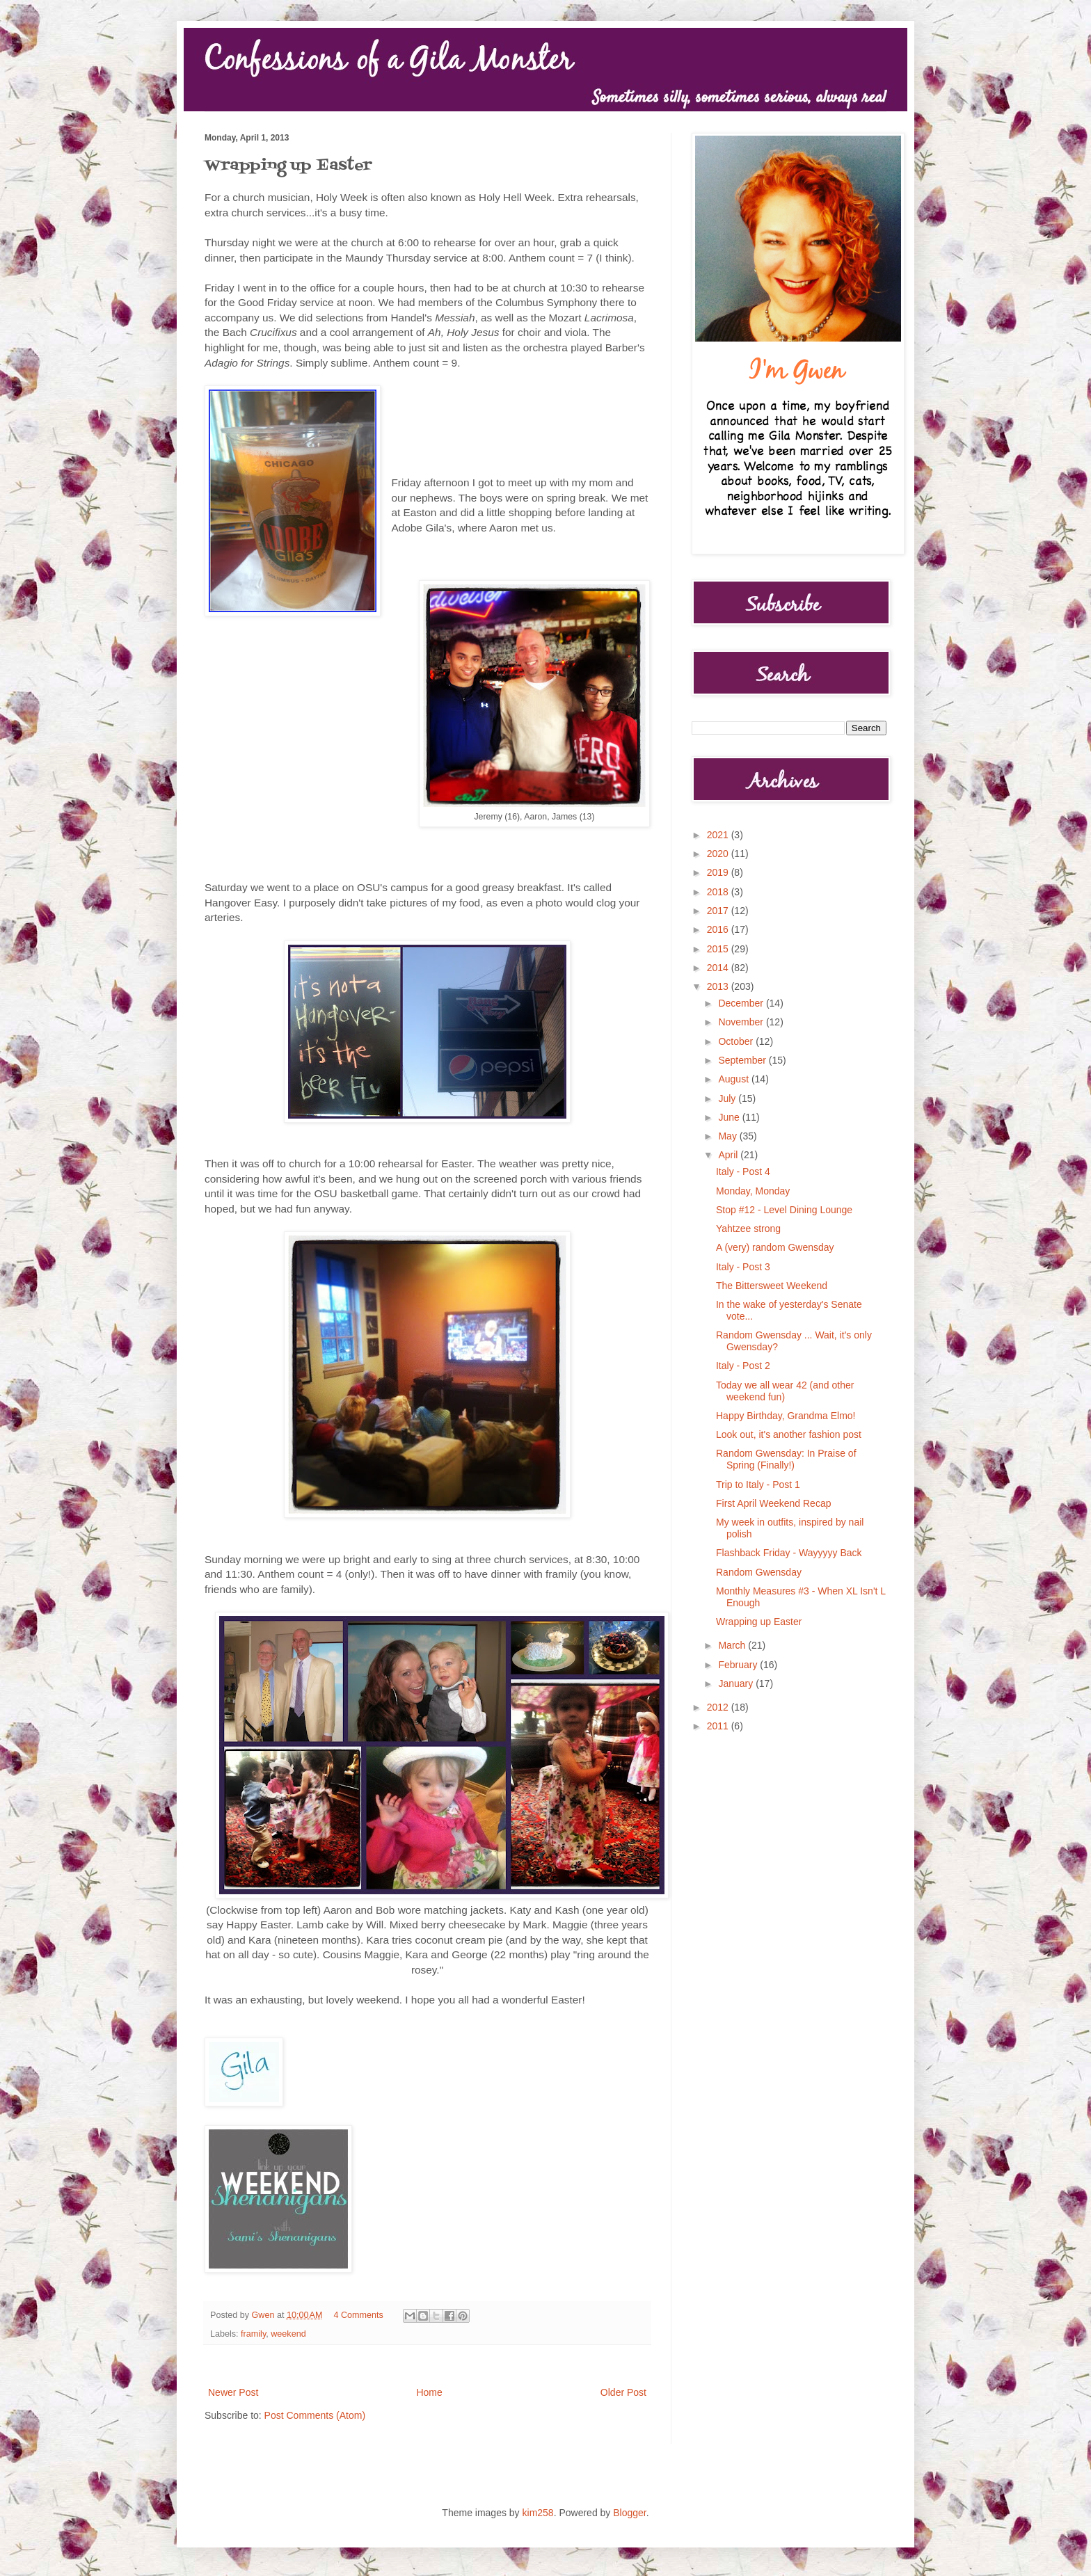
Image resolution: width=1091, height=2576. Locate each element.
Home (429, 2392)
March (733, 1645)
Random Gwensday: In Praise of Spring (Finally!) (786, 1459)
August (734, 1079)
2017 (719, 910)
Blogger (629, 2512)
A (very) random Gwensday (775, 1247)
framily (253, 2334)
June (730, 1117)
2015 (719, 948)
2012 (719, 1707)
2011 (719, 1725)
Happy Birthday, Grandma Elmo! (786, 1415)
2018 (719, 891)
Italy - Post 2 (743, 1365)
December (741, 1003)
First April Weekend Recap (773, 1503)
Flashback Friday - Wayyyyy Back (789, 1552)
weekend (288, 2334)
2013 (719, 986)
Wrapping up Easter (759, 1621)
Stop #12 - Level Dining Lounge (784, 1209)
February (739, 1664)
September (743, 1060)
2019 (719, 872)
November (741, 1021)
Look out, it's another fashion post (788, 1434)
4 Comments (358, 2315)
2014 (719, 967)
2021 (719, 834)
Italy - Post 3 (743, 1266)
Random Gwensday (759, 1572)
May (728, 1136)
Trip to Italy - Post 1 (758, 1484)
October (737, 1041)
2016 (719, 929)
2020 (719, 853)
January (737, 1683)
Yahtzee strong (748, 1228)
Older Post (623, 2392)
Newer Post (233, 2392)
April (729, 1154)
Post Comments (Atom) (314, 2415)
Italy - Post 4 (743, 1171)
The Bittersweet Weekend (771, 1285)
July (728, 1098)
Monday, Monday (753, 1191)
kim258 (538, 2512)
